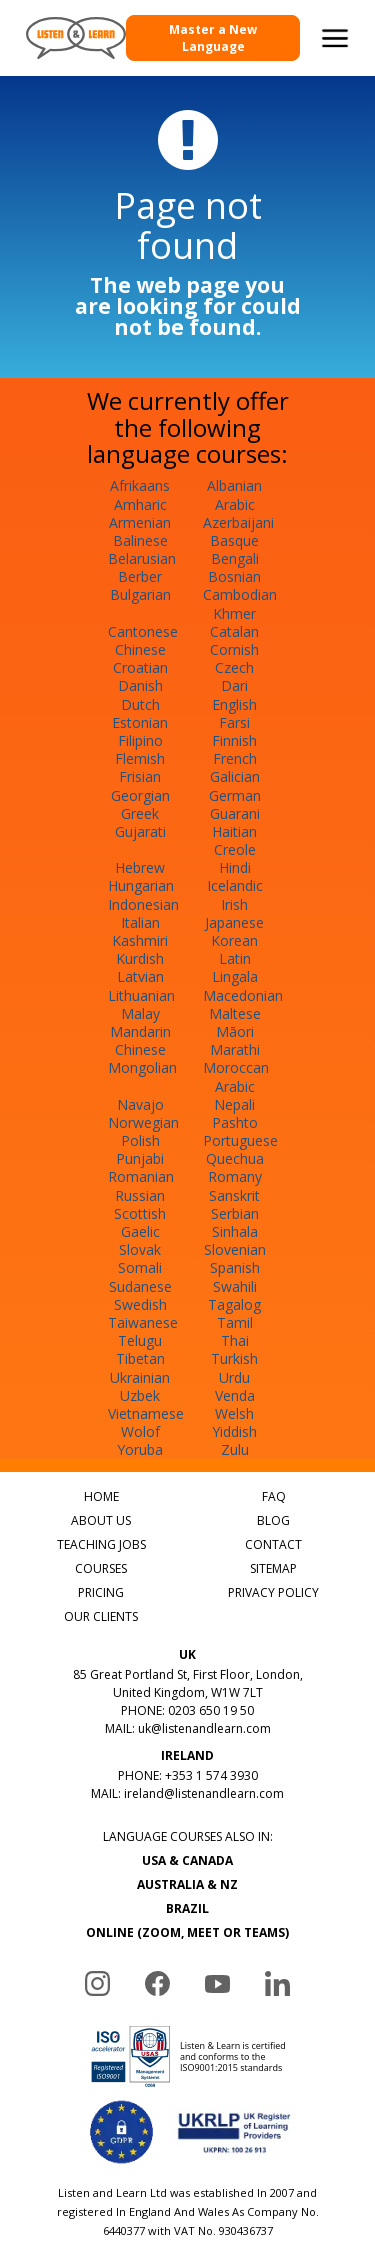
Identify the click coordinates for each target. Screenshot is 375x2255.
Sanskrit (234, 1195)
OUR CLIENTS (101, 1616)
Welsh (234, 1413)
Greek (140, 813)
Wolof (140, 1431)
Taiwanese (143, 1322)
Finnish (234, 740)
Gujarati (140, 831)
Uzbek (140, 1395)
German (235, 795)
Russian (140, 1195)
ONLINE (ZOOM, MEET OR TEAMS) (187, 1932)
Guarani (235, 813)
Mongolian (142, 1067)
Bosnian (234, 576)
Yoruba (140, 1449)
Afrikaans (140, 485)
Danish (140, 685)
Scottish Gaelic (140, 1222)
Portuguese (240, 1140)
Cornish (234, 649)
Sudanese (140, 1286)
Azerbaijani (238, 522)
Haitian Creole (234, 840)
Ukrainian (140, 1377)
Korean (234, 940)
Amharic (140, 504)
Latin (235, 958)
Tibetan (140, 1358)
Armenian (140, 522)
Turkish (234, 1358)
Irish (234, 904)
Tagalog (234, 1304)
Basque (234, 540)
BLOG (273, 1520)
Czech (234, 667)
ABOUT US (101, 1520)
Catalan (234, 631)
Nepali (234, 1104)
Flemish (140, 758)
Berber (140, 576)
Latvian (140, 976)
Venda (235, 1395)
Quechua (235, 1158)
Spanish (235, 1267)
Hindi (235, 867)
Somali (140, 1267)
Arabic (235, 504)
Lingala (235, 976)
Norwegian (143, 1122)
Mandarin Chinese (140, 1040)
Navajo (140, 1104)
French (235, 758)
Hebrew (140, 867)
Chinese (140, 649)
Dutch (140, 704)
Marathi (235, 1049)
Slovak (140, 1249)
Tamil (235, 1322)
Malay (140, 1013)
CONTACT (273, 1544)
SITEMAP (273, 1568)
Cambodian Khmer (240, 603)
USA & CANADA (187, 1860)
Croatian (140, 667)
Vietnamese (146, 1413)
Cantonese (143, 631)
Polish (140, 1140)
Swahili (235, 1286)
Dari (234, 685)
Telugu (140, 1340)
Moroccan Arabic (236, 1076)
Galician (235, 776)
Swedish (140, 1304)
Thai (235, 1340)
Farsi (234, 722)
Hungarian (141, 885)
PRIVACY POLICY (273, 1592)
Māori (235, 1031)
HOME (101, 1496)
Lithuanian (141, 995)
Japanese (234, 922)
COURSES (101, 1568)
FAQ (274, 1496)
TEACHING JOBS (101, 1544)
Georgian (140, 795)
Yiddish (234, 1431)
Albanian (234, 485)
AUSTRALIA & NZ (187, 1884)
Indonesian (143, 904)
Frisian (140, 776)
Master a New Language (213, 38)
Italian (140, 922)
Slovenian (235, 1249)
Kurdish (140, 958)
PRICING (101, 1592)
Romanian (141, 1176)
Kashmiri (140, 940)
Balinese (140, 540)
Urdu (234, 1377)
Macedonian (243, 995)
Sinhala (235, 1231)
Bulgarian (140, 594)
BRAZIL (187, 1908)
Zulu (235, 1449)
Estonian (140, 722)
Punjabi (140, 1158)
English (234, 704)
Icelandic (235, 885)
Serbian (235, 1213)
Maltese (235, 1013)
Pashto (235, 1122)
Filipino (140, 740)
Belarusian (142, 558)
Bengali (235, 558)
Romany (235, 1176)
